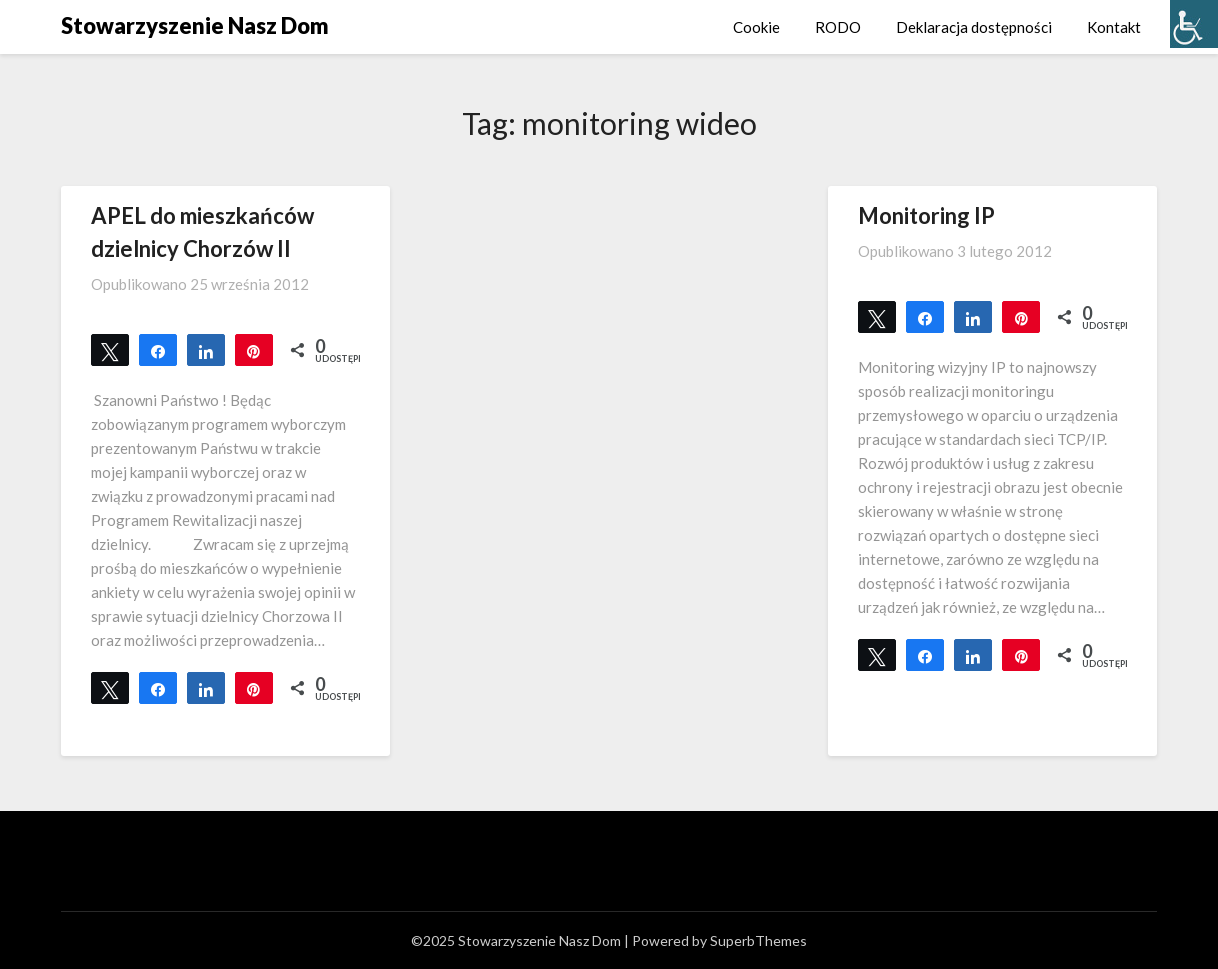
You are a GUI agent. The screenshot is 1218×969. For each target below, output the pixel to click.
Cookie (756, 27)
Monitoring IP (926, 215)
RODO (838, 27)
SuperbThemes (758, 940)
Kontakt (1114, 27)
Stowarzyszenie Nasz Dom (195, 25)
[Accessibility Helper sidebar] (1194, 24)
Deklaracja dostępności (974, 27)
